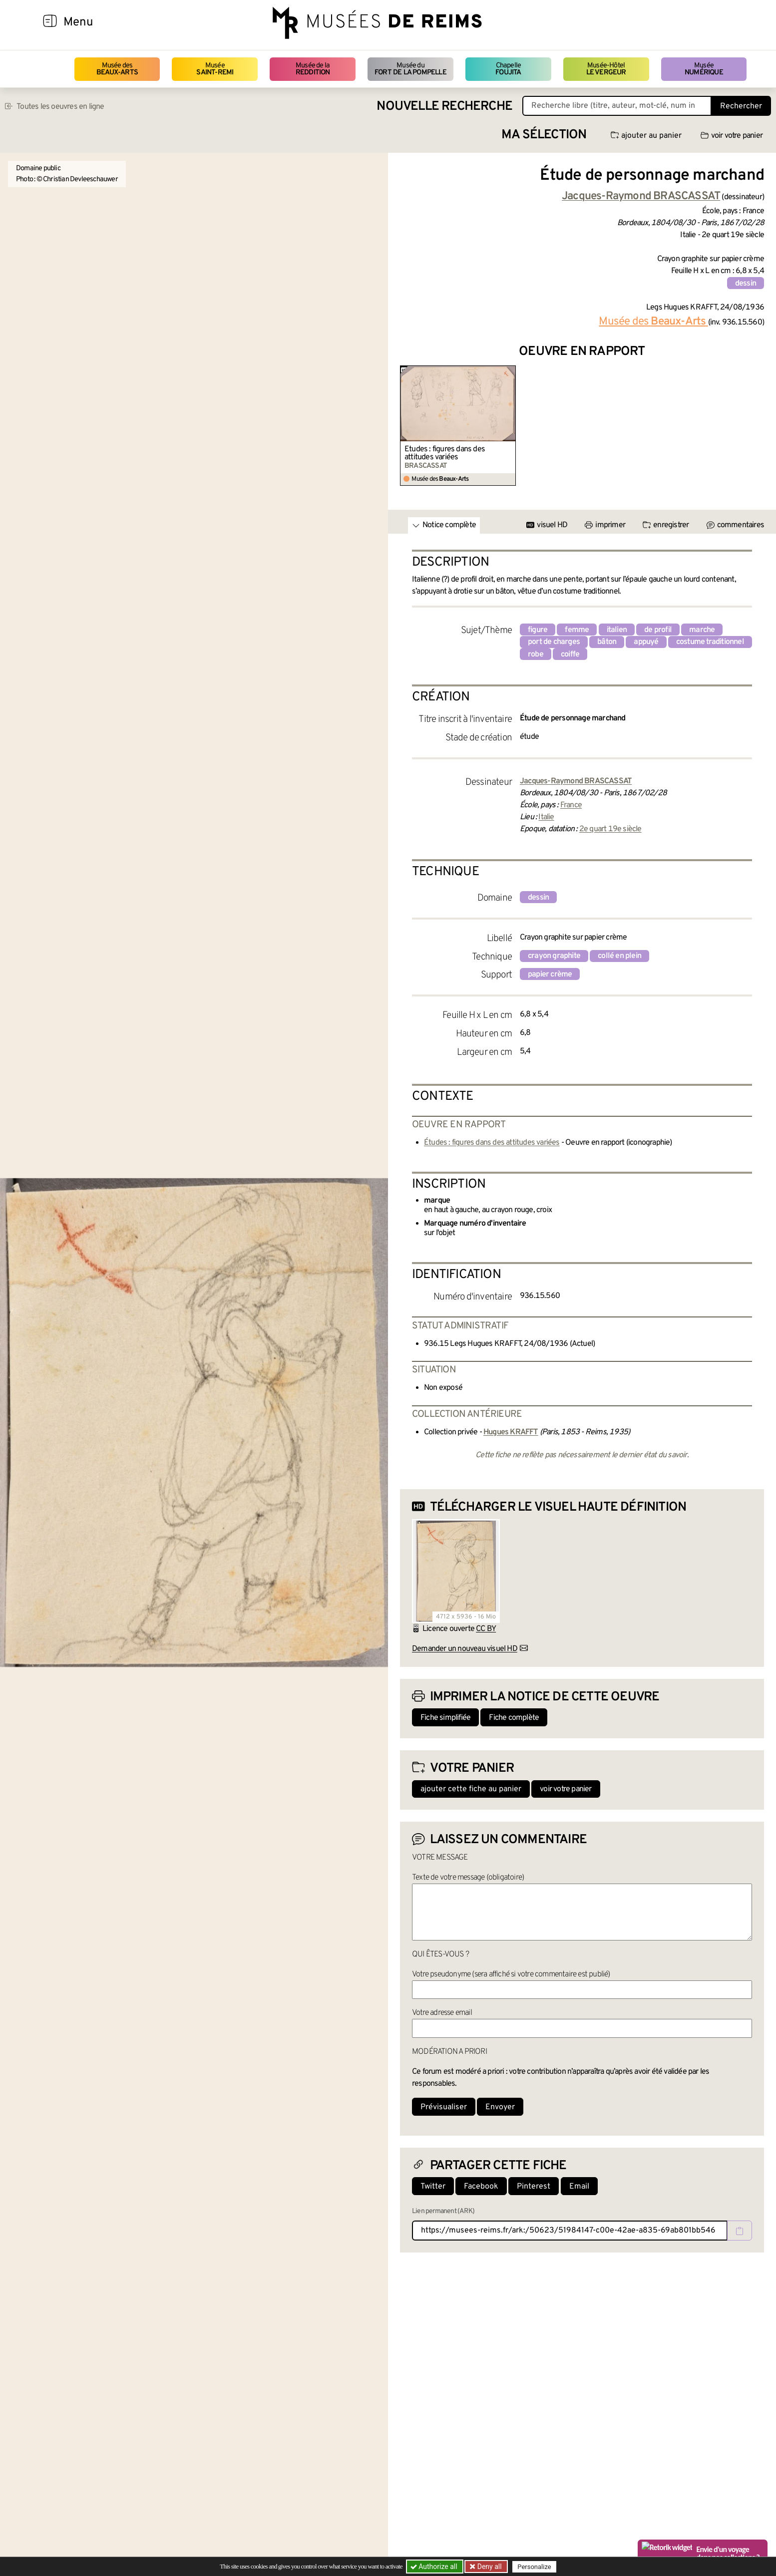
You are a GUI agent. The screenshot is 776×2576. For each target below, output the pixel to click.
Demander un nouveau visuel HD (464, 1649)
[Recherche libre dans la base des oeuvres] (617, 106)
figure (537, 630)
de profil (658, 630)
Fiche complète (514, 1718)
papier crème (550, 974)
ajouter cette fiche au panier (470, 1789)
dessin (745, 284)
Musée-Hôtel (606, 69)
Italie (546, 817)
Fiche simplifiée (445, 1718)
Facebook (481, 2187)
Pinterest (533, 2187)
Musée (214, 69)
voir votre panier (732, 136)
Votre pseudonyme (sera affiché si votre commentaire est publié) (511, 1974)
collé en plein (619, 956)
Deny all (488, 2567)
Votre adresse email (442, 2013)
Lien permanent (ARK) (443, 2211)
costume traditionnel (710, 642)
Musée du (410, 69)
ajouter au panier (646, 136)
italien (617, 630)
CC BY (486, 1629)
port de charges (554, 642)
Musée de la (313, 69)
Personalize (534, 2567)
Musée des (117, 69)
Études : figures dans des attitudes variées (444, 453)
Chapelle (508, 69)
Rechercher (741, 106)
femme (577, 630)
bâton (606, 642)
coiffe (570, 654)
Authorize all (434, 2567)
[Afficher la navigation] (49, 22)
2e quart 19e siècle (610, 829)
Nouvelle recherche (444, 106)
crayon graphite (554, 956)
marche (702, 630)
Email (579, 2187)
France (571, 805)
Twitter (432, 2187)
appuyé (646, 642)
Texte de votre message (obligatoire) (468, 1878)
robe (535, 654)
